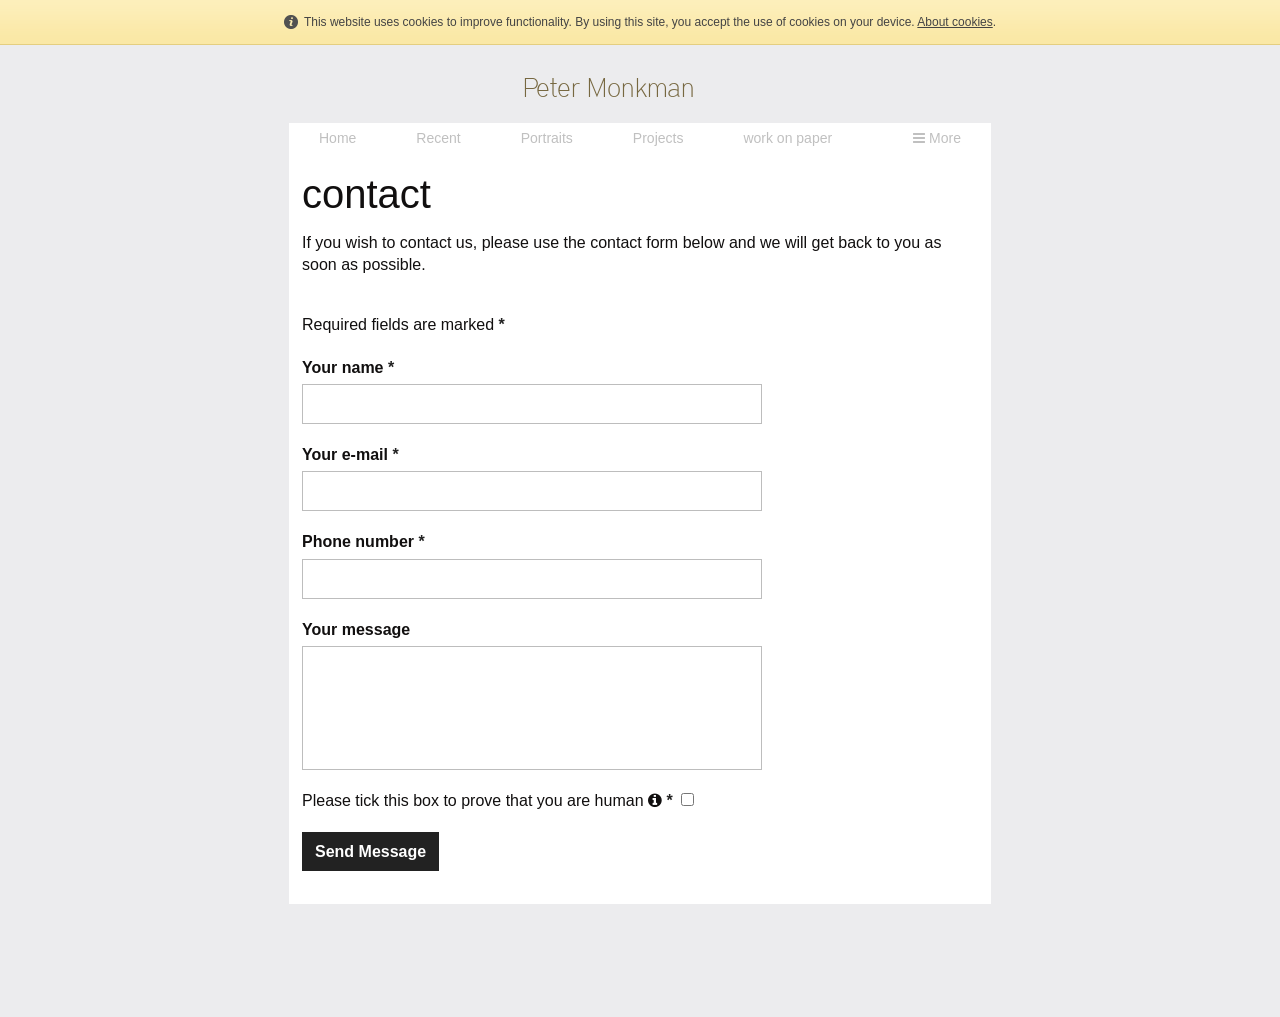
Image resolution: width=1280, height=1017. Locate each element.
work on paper (787, 138)
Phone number (363, 541)
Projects (658, 138)
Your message (356, 629)
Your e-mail (350, 454)
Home (337, 138)
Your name (348, 367)
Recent (438, 138)
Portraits (547, 138)
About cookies (954, 22)
